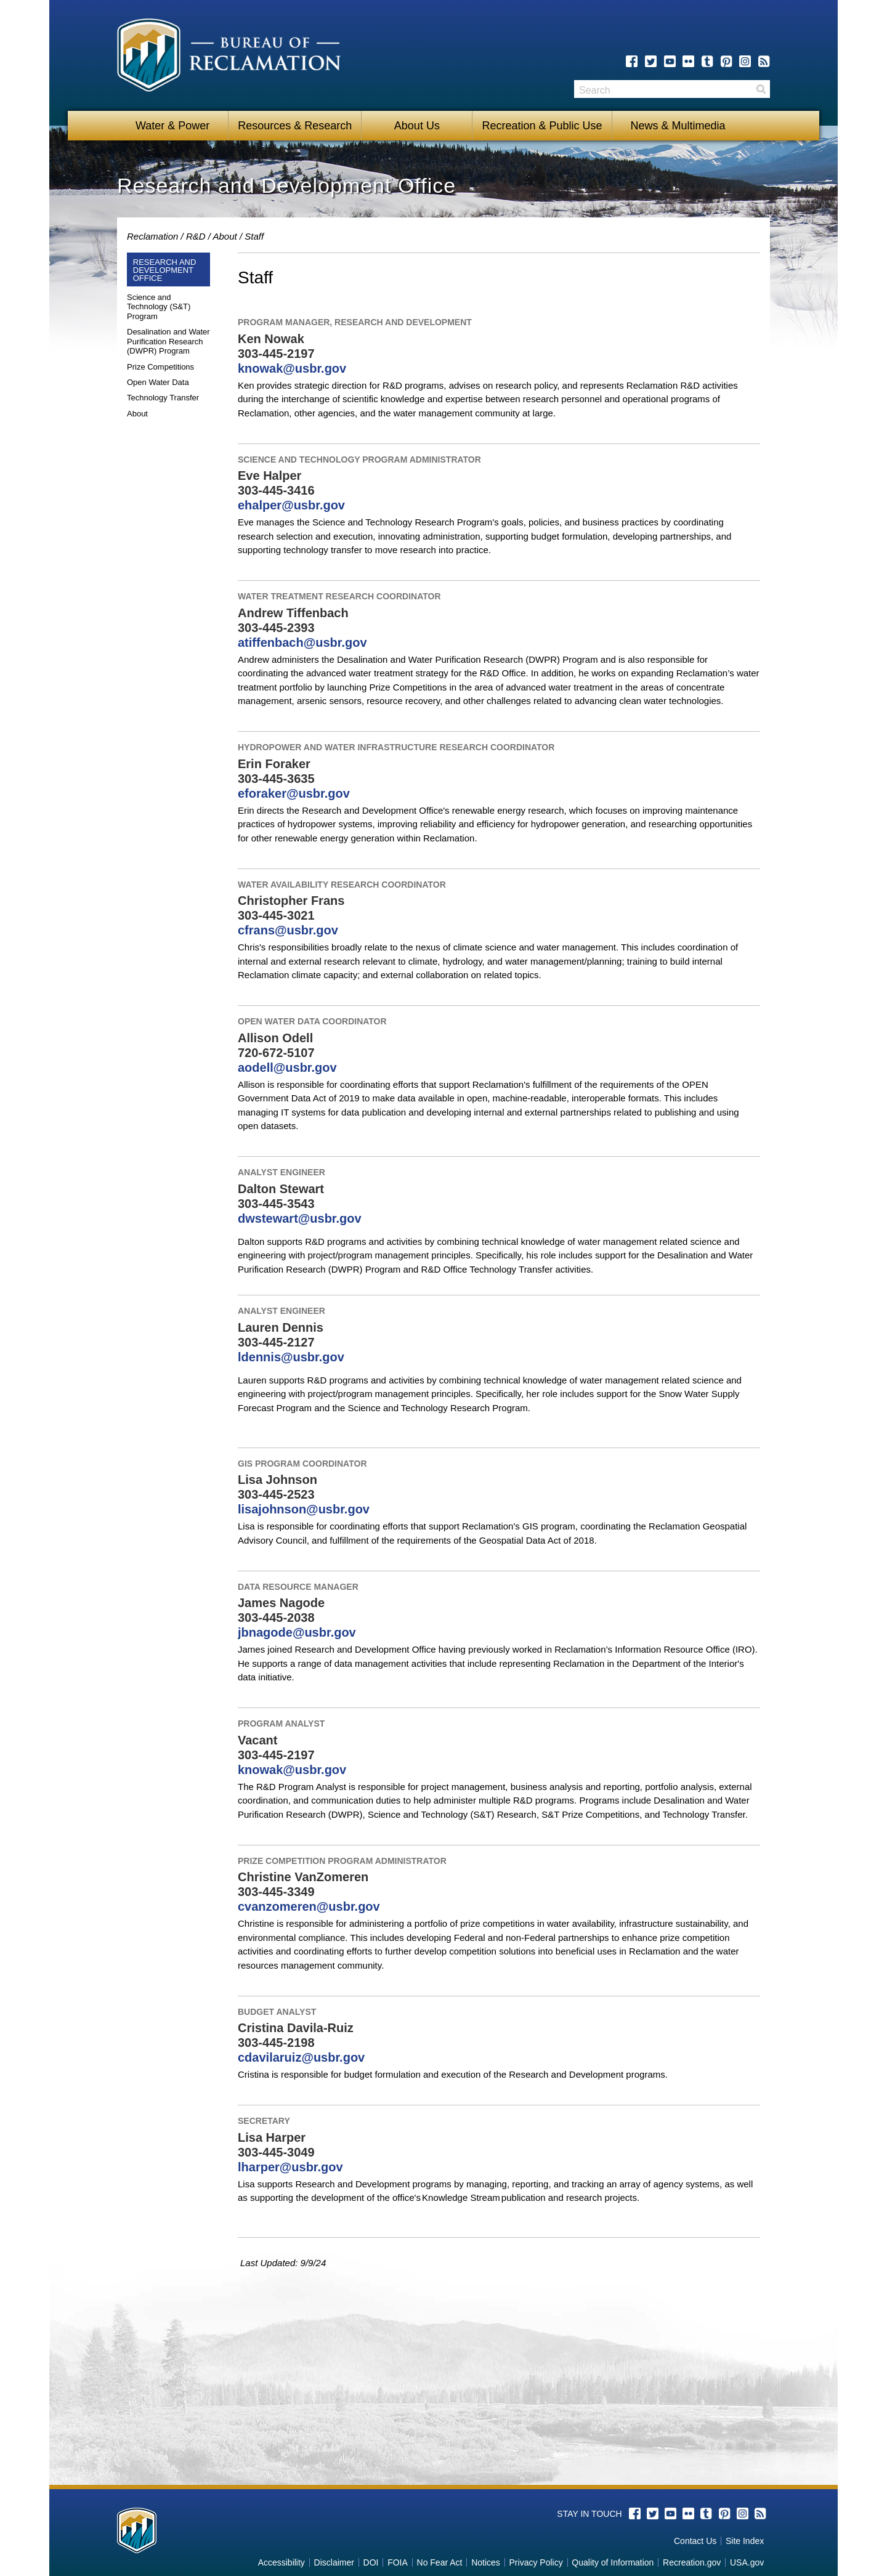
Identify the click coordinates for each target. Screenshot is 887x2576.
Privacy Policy (536, 2562)
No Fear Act (440, 2562)
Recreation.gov (692, 2562)
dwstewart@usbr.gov (300, 1218)
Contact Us (695, 2541)
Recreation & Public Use (542, 125)
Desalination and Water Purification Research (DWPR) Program (168, 341)
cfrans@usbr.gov (288, 930)
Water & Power (172, 125)
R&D (196, 236)
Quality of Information (613, 2562)
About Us (417, 125)
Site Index (745, 2541)
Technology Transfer (163, 397)
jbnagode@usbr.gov (297, 1632)
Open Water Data (158, 382)
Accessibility (281, 2562)
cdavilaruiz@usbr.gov (301, 2057)
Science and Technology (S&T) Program (158, 307)
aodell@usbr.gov (287, 1067)
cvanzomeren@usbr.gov (309, 1906)
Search (760, 89)
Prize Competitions (160, 366)
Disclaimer (334, 2562)
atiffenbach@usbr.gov (302, 642)
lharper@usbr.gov (290, 2167)
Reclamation (152, 236)
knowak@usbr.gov (292, 368)
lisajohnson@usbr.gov (304, 1509)
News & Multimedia (674, 125)
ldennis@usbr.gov (291, 1357)
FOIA (397, 2562)
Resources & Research (295, 125)
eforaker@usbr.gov (294, 793)
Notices (485, 2562)
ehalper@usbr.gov (291, 505)
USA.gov (747, 2562)
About (225, 236)
